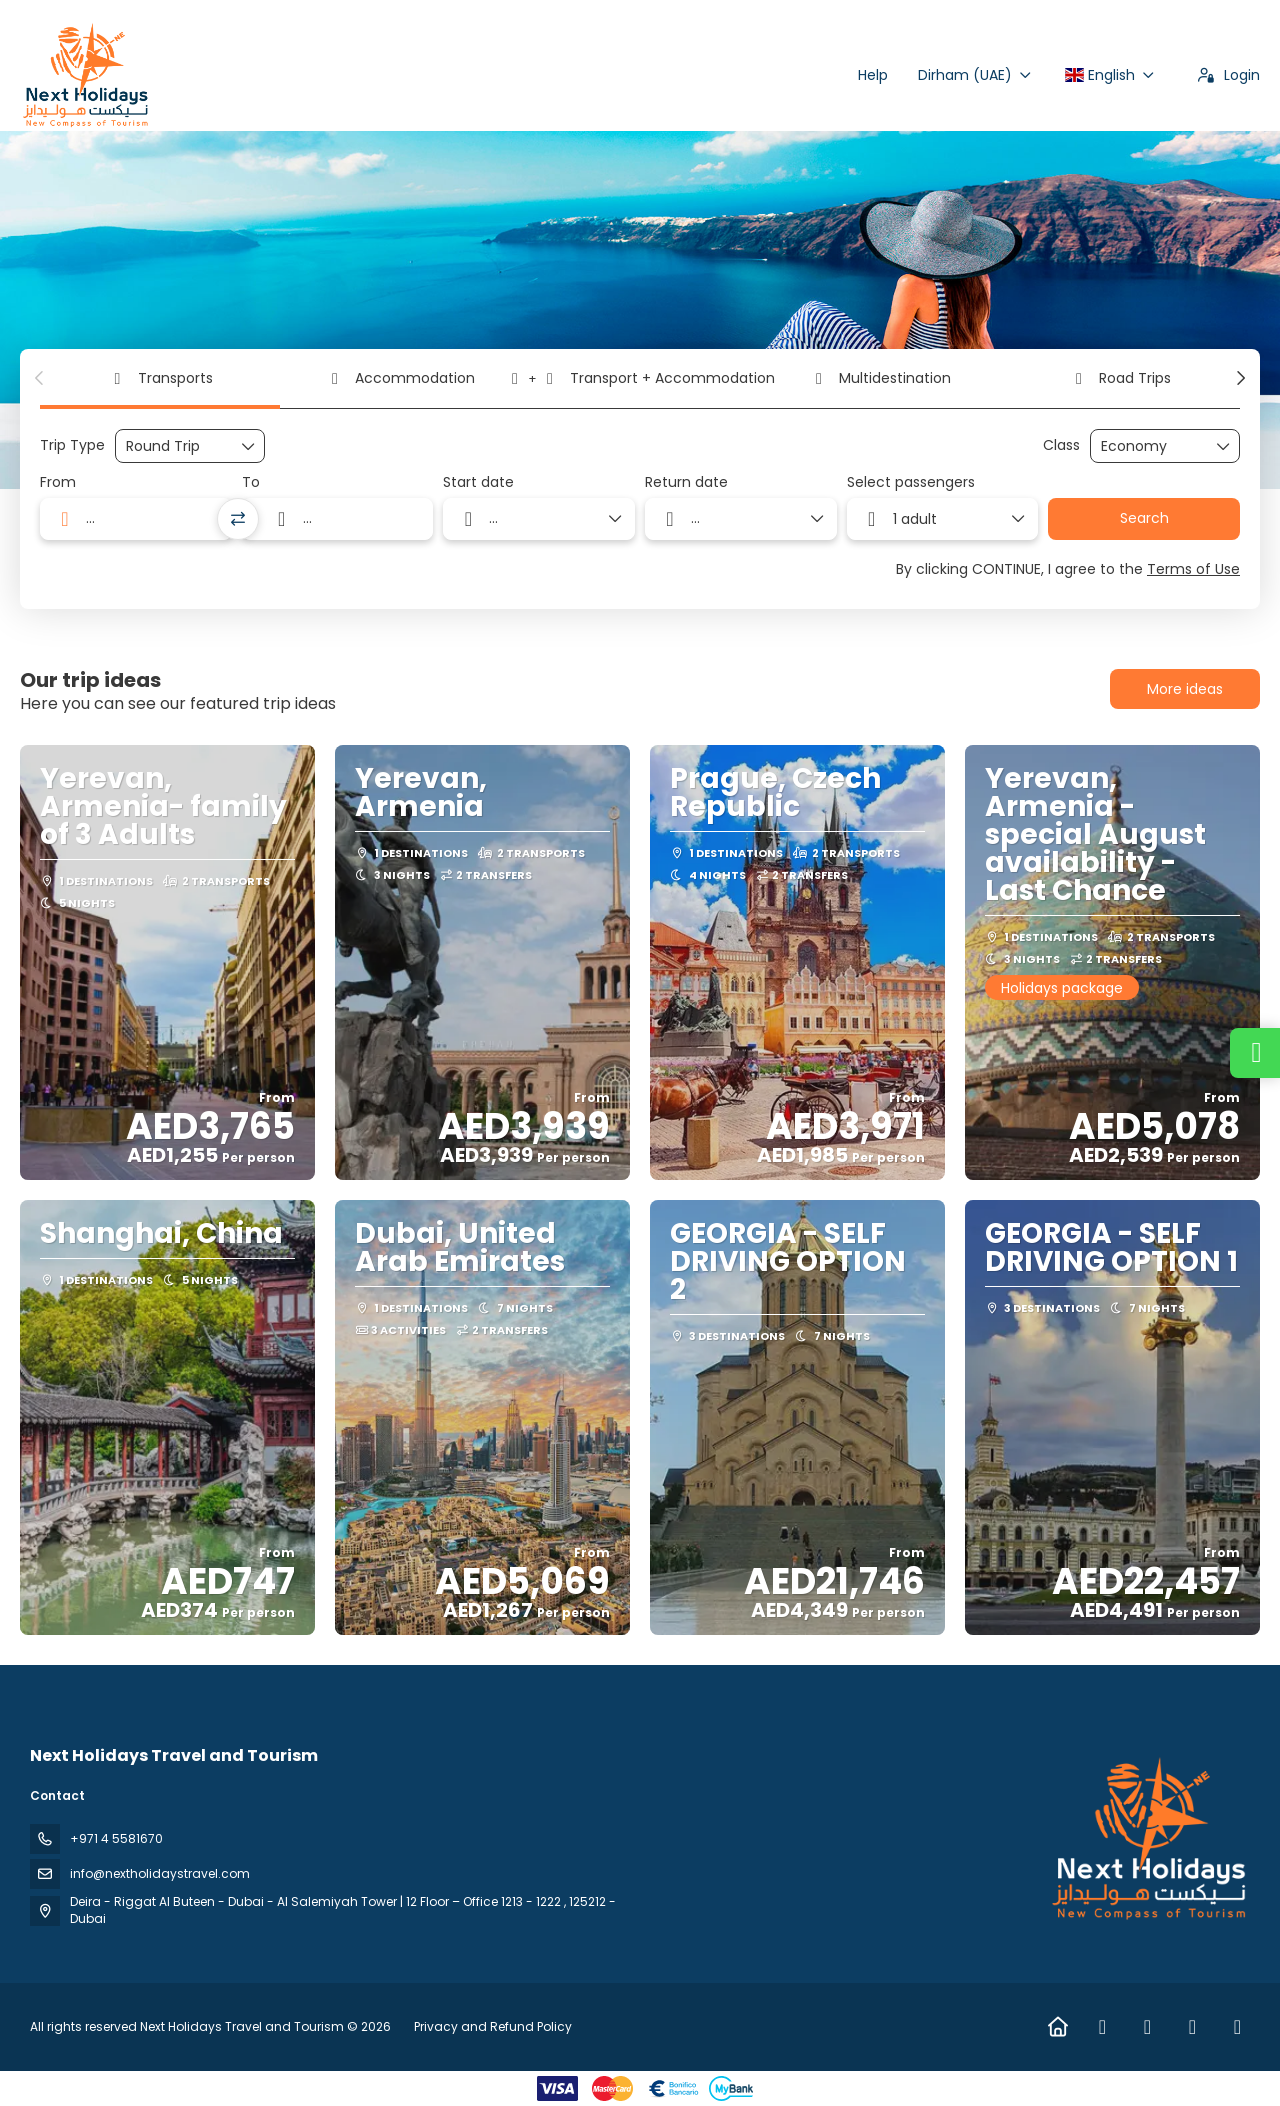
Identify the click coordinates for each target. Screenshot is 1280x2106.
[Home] (1057, 2027)
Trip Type (72, 445)
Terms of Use (1193, 569)
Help (873, 75)
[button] (40, 378)
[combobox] (136, 519)
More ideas (1185, 689)
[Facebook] (1102, 2027)
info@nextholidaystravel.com (160, 1873)
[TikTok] (1192, 2027)
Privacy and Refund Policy (493, 2026)
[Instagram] (1147, 2027)
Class (1061, 445)
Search (1144, 518)
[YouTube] (1237, 2027)
